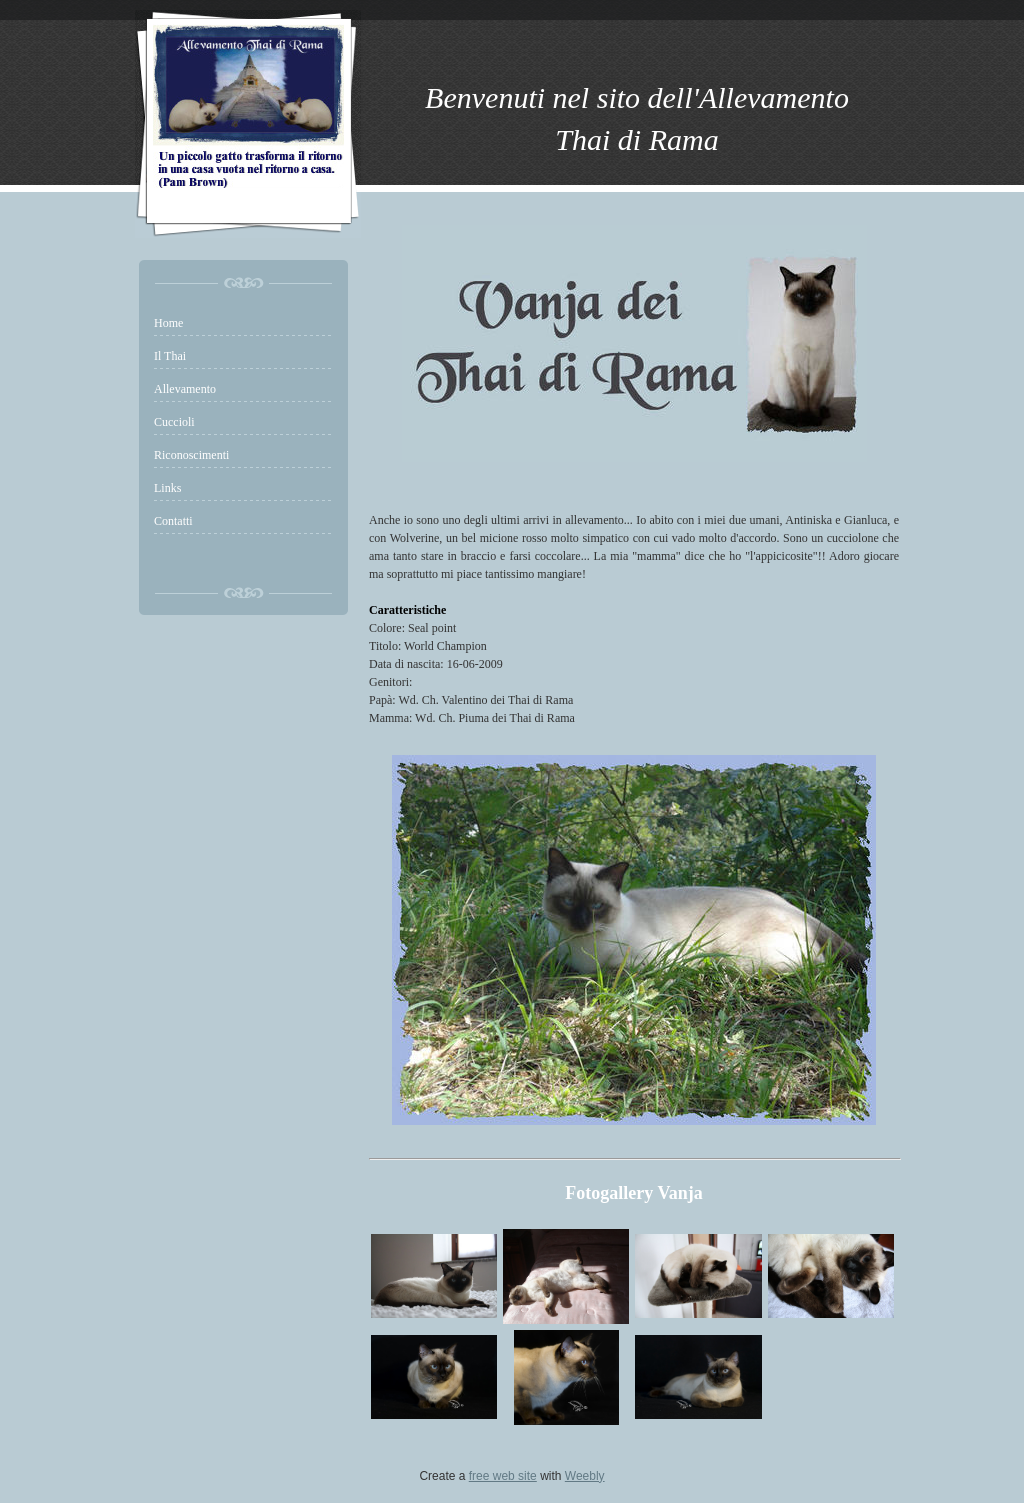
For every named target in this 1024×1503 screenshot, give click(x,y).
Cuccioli (174, 422)
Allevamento (185, 389)
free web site (503, 1476)
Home (168, 323)
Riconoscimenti (191, 455)
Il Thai (170, 356)
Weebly (585, 1476)
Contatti (173, 521)
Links (167, 488)
